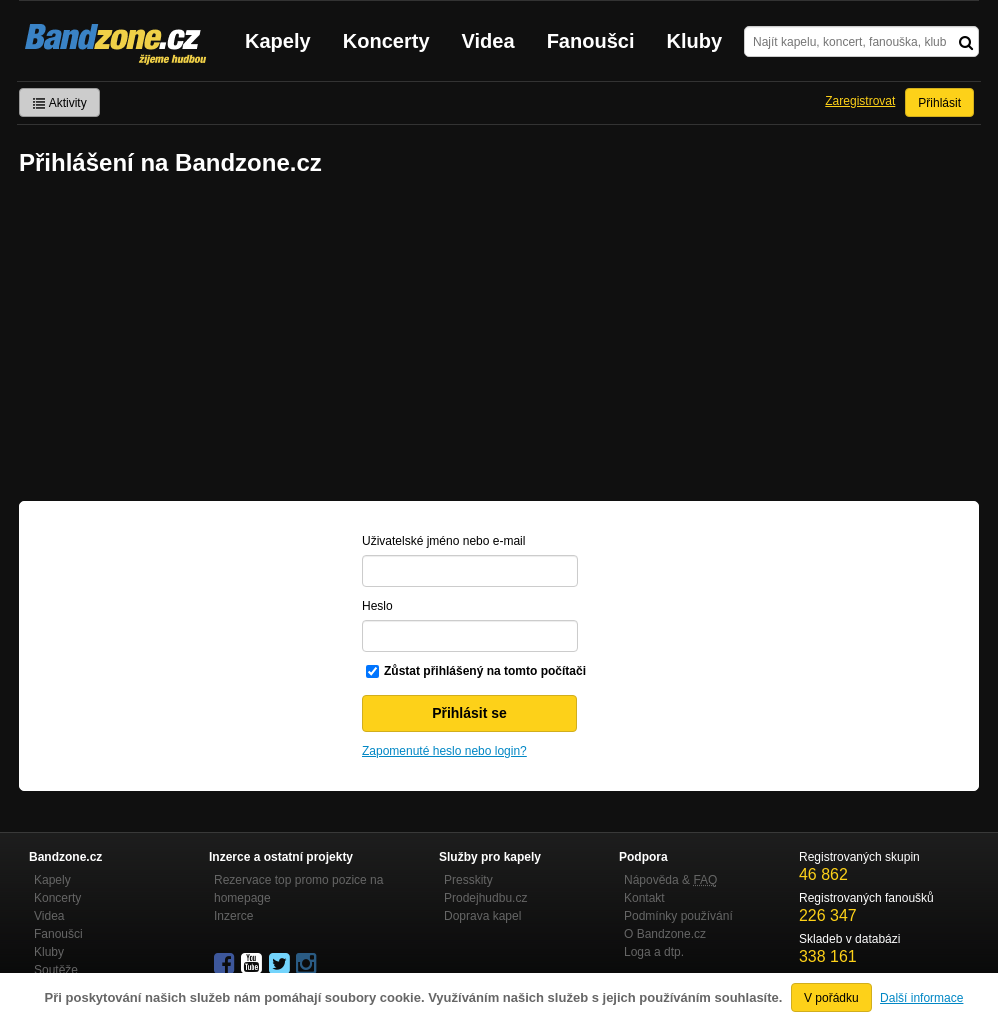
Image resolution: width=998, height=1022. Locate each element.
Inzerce (233, 916)
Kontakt (644, 898)
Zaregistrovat (860, 101)
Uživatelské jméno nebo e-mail (443, 541)
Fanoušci (591, 41)
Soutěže (56, 970)
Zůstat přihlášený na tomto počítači (485, 671)
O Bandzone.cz (665, 934)
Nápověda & (670, 880)
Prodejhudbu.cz (485, 898)
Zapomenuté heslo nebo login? (444, 751)
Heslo (377, 606)
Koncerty (386, 41)
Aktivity (59, 103)
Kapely (278, 41)
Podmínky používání (678, 916)
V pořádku (831, 998)
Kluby (695, 41)
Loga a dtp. (654, 952)
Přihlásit (939, 103)
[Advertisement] (499, 341)
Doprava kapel (482, 916)
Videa (488, 41)
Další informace (921, 998)
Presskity (468, 880)
